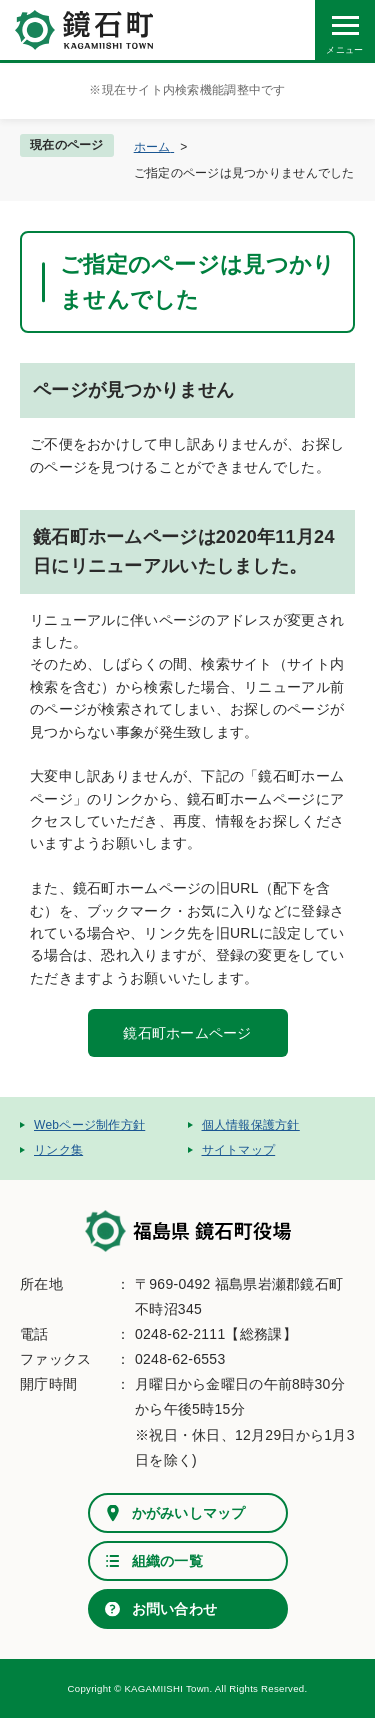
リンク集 (58, 1150)
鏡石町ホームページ (187, 1033)
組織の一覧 (167, 1561)
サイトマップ (239, 1150)
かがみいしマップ (189, 1513)
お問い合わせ (175, 1609)
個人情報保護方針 (251, 1125)
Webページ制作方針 (89, 1125)
